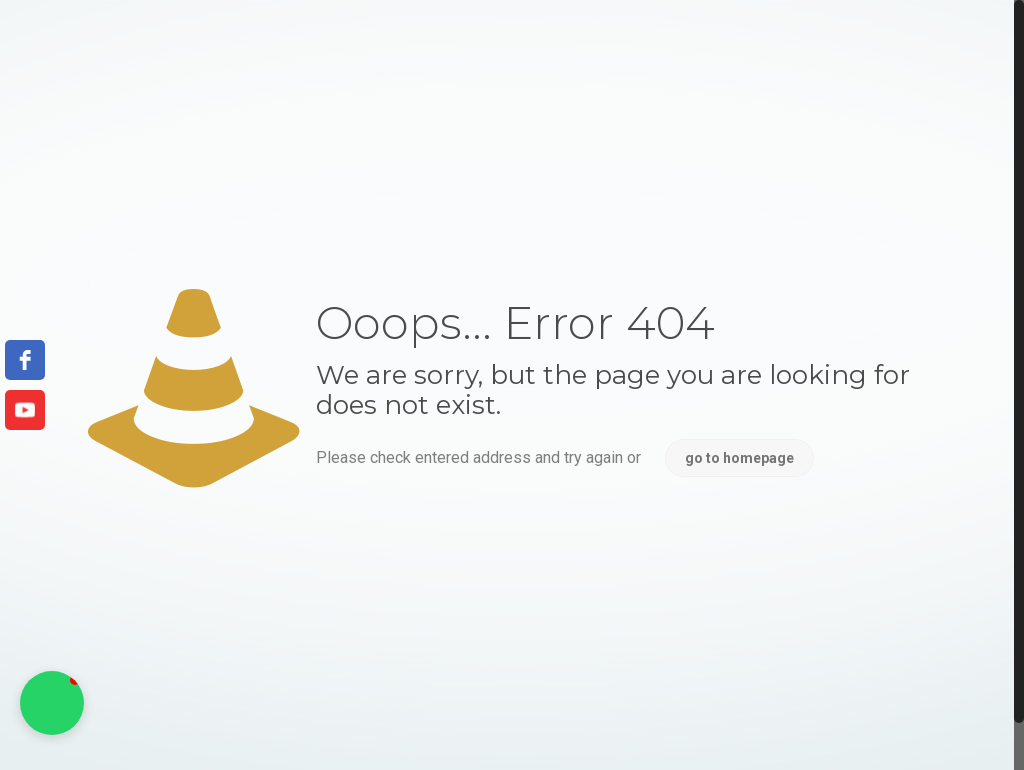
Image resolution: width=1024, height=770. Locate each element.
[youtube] (25, 410)
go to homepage (739, 458)
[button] (52, 703)
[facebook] (25, 360)
